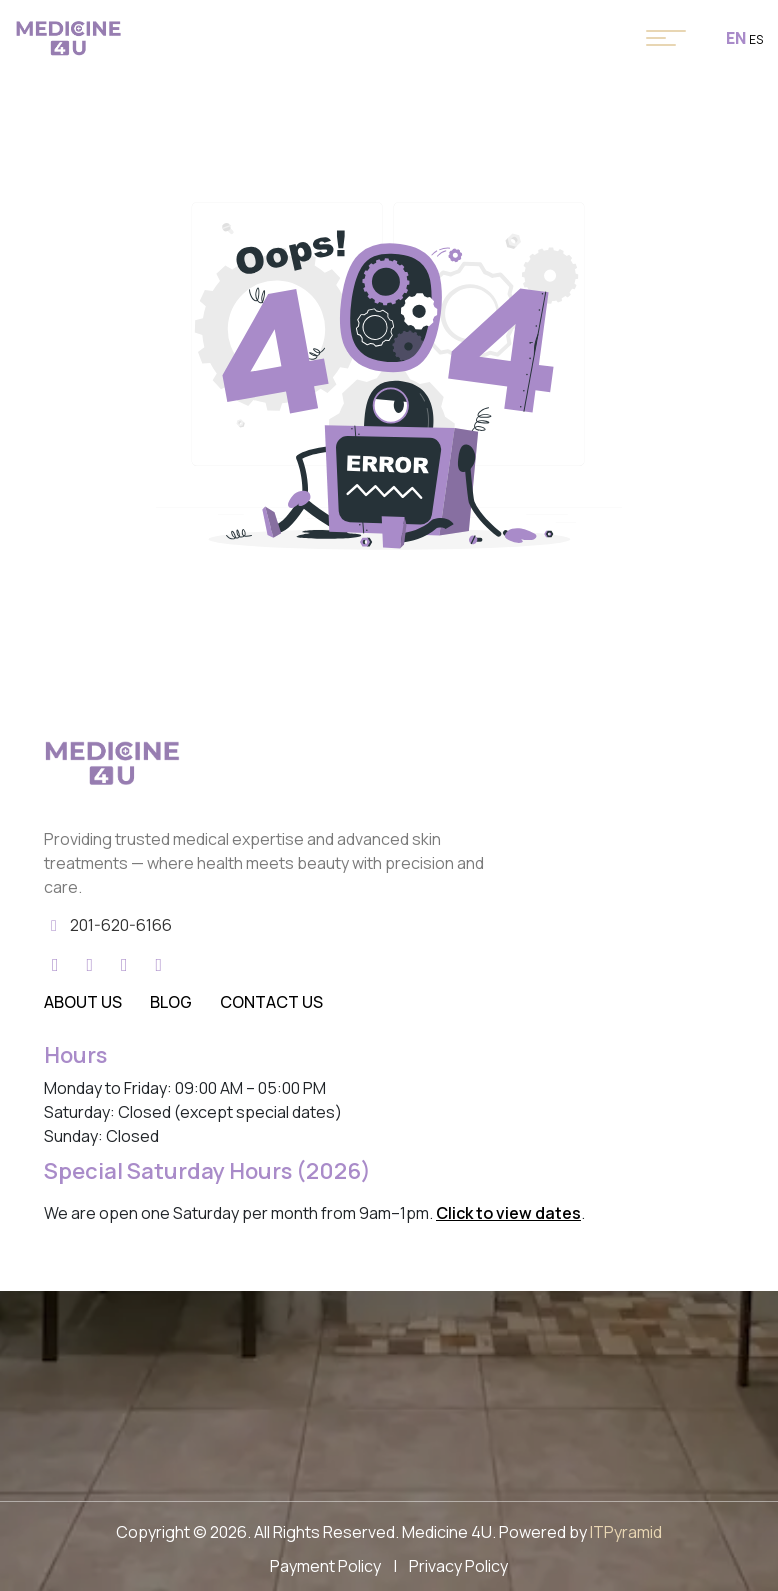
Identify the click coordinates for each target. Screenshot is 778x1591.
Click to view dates (508, 1213)
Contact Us (271, 1002)
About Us (83, 1002)
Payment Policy (325, 1566)
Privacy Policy (458, 1566)
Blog (171, 1002)
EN (736, 38)
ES (756, 39)
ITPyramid (626, 1532)
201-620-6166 (121, 925)
